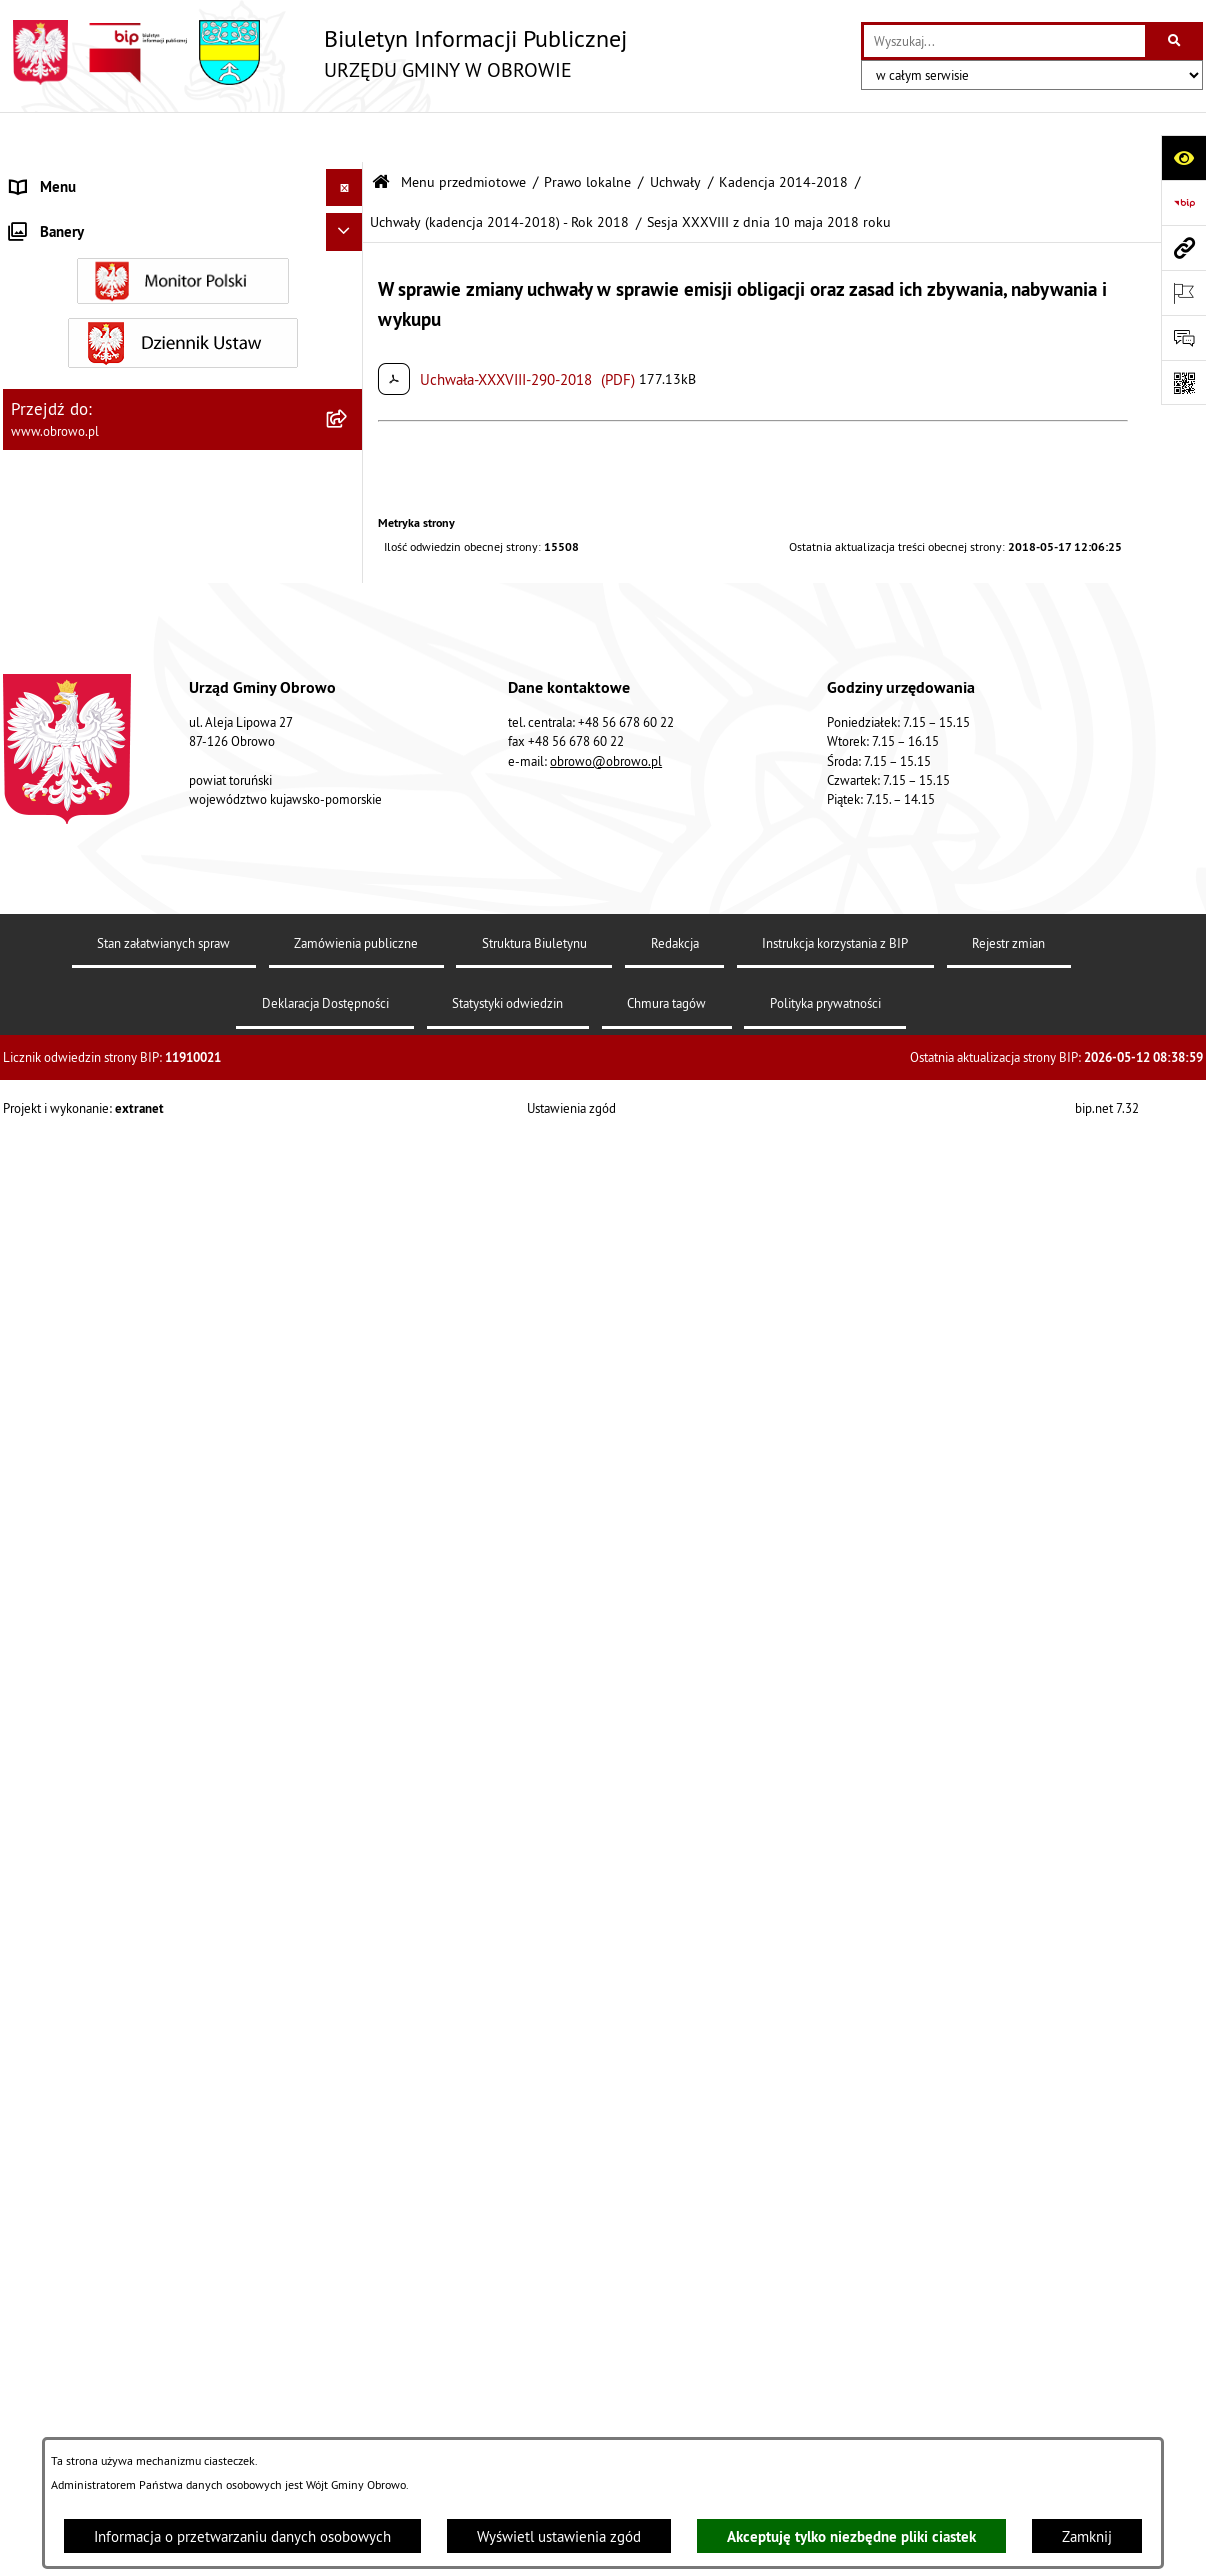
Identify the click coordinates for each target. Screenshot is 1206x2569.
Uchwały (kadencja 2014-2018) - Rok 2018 (499, 172)
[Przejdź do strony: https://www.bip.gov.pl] (1183, 202)
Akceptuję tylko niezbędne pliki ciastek (851, 2536)
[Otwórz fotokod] (1183, 382)
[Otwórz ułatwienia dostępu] (1183, 157)
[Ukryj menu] (345, 138)
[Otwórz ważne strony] (1183, 292)
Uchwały (675, 132)
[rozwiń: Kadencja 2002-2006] (348, 527)
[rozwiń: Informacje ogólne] (348, 224)
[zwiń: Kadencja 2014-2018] (348, 628)
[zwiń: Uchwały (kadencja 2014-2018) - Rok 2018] (348, 971)
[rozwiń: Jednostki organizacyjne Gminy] (348, 2425)
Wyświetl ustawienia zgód (559, 2536)
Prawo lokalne (587, 132)
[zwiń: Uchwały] (348, 477)
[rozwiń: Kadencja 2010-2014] (348, 578)
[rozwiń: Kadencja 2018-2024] (348, 1824)
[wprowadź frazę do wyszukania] (1004, 41)
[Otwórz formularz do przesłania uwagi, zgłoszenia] (1183, 337)
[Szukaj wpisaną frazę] (1175, 41)
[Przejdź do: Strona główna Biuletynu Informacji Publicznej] (381, 132)
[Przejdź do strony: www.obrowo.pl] (1183, 247)
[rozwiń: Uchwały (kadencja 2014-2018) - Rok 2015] (348, 752)
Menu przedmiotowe (463, 132)
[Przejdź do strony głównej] (315, 52)
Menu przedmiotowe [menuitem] (77, 174)
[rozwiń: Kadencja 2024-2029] (348, 1875)
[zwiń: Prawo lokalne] (348, 376)
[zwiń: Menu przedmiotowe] (348, 175)
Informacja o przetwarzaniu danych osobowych (242, 2536)
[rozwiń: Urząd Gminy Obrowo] (348, 325)
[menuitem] (183, 225)
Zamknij (1087, 2536)
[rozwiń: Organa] (348, 275)
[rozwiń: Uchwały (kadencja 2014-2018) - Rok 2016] (348, 825)
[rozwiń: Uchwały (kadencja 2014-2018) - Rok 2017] (348, 898)
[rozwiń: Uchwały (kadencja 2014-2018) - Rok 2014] (348, 679)
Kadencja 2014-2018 (783, 132)
